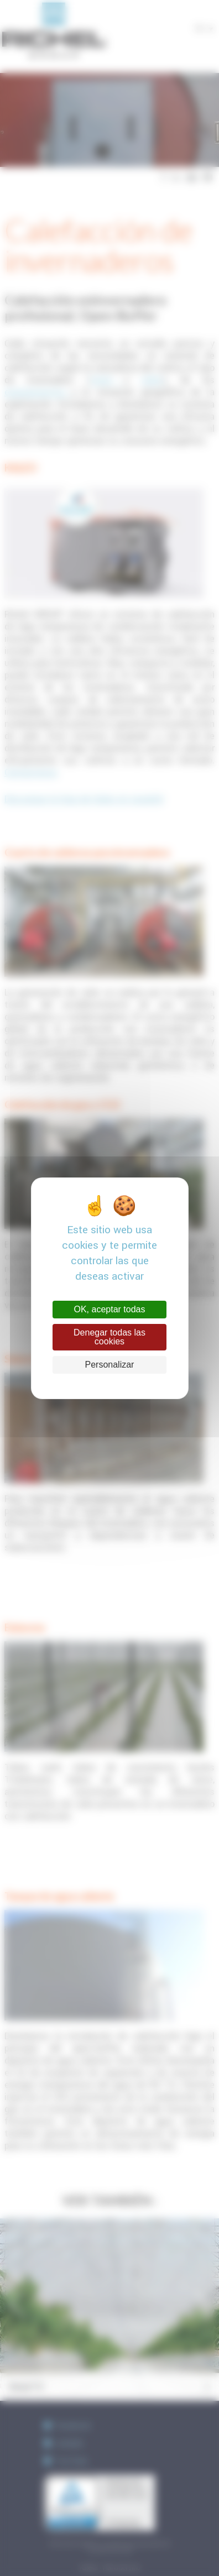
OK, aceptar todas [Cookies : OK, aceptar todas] (109, 1309)
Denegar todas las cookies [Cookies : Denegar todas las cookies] (109, 1337)
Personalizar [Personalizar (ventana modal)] (109, 1364)
